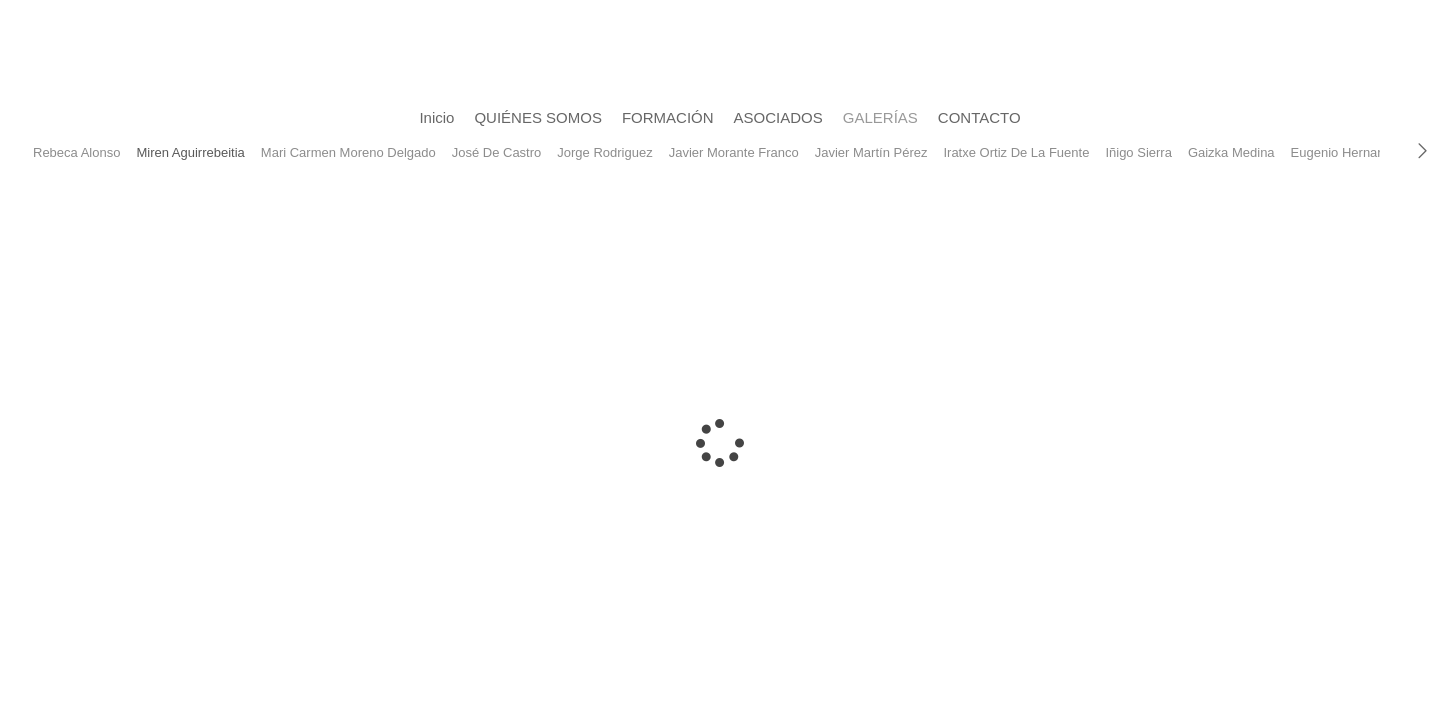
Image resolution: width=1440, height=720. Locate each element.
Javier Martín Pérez (871, 152)
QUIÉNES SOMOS (538, 117)
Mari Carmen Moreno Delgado (348, 152)
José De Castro (497, 152)
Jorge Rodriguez (604, 152)
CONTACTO (979, 117)
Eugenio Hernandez (1348, 152)
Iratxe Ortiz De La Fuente (1016, 152)
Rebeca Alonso (76, 152)
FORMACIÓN (668, 117)
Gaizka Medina (1231, 152)
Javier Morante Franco (734, 152)
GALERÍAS (880, 117)
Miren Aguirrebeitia (190, 152)
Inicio (436, 117)
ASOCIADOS (778, 117)
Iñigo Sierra (1138, 152)
